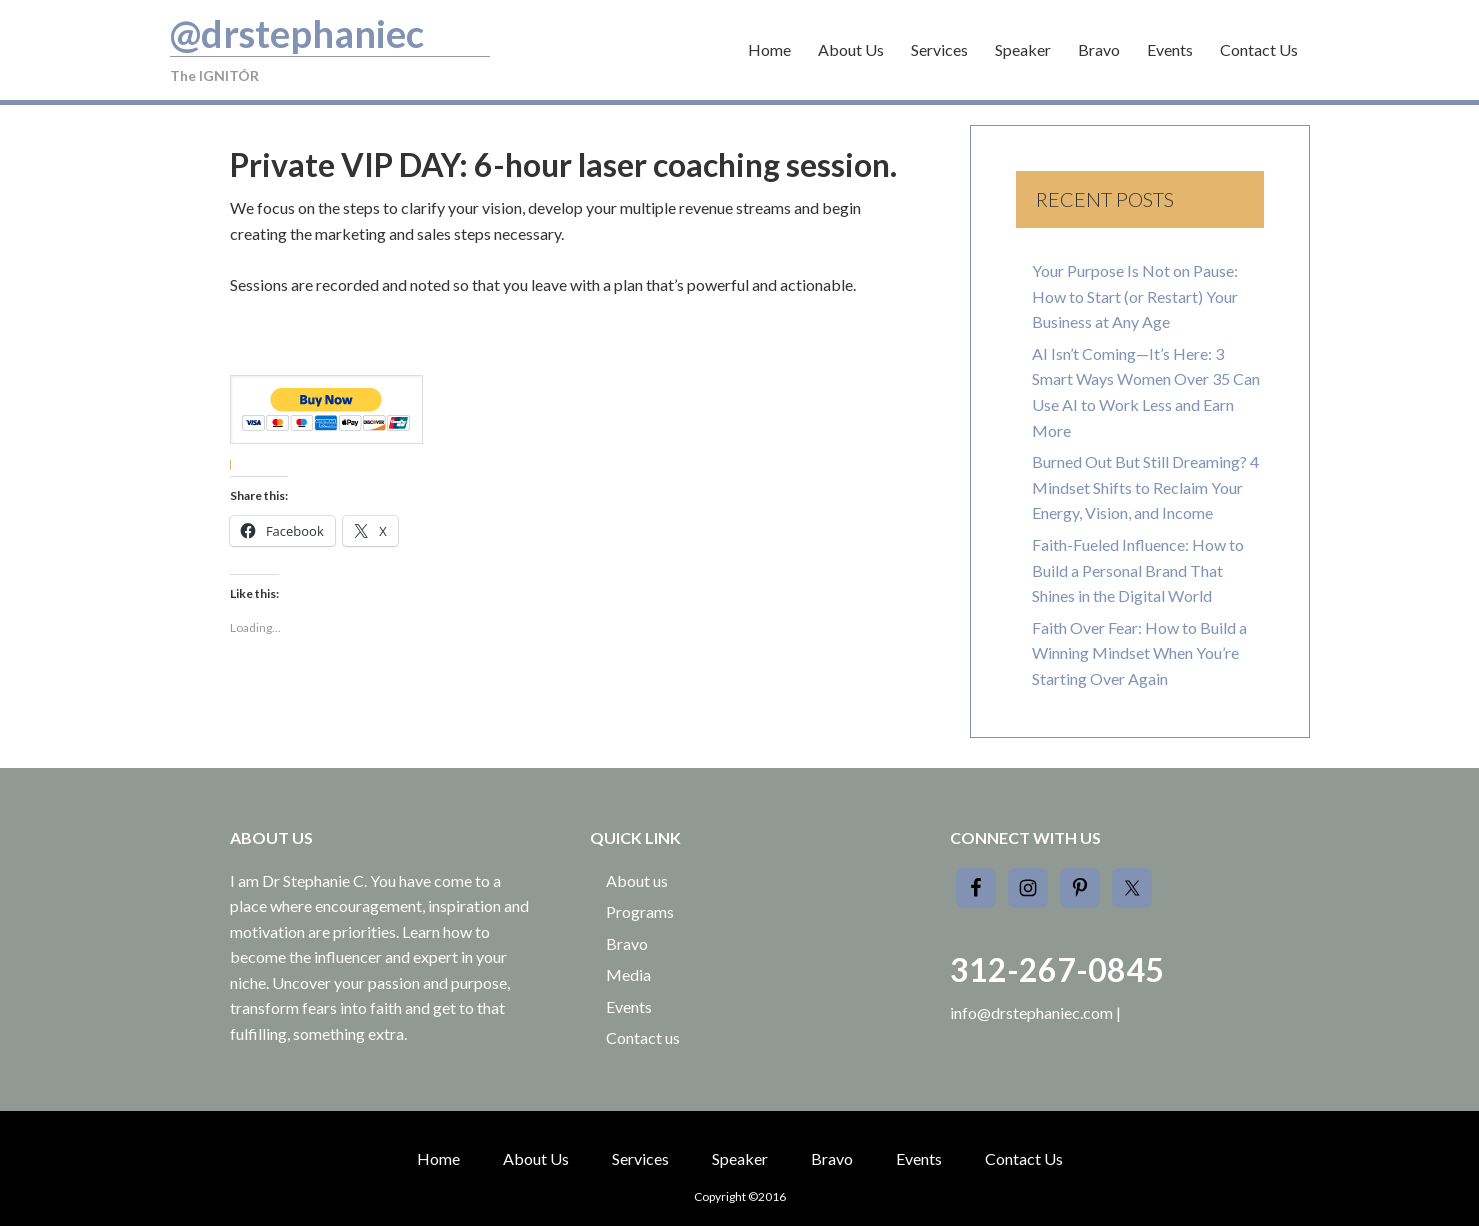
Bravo (627, 943)
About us (637, 880)
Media (628, 974)
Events (629, 1006)
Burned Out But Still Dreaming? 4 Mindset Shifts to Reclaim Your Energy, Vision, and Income (1145, 487)
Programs (640, 911)
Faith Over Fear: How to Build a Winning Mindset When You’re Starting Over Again (1139, 653)
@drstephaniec (297, 33)
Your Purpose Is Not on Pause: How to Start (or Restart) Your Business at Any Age (1135, 296)
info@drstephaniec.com (1031, 1012)
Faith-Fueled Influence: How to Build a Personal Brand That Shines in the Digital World (1138, 570)
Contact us (643, 1037)
